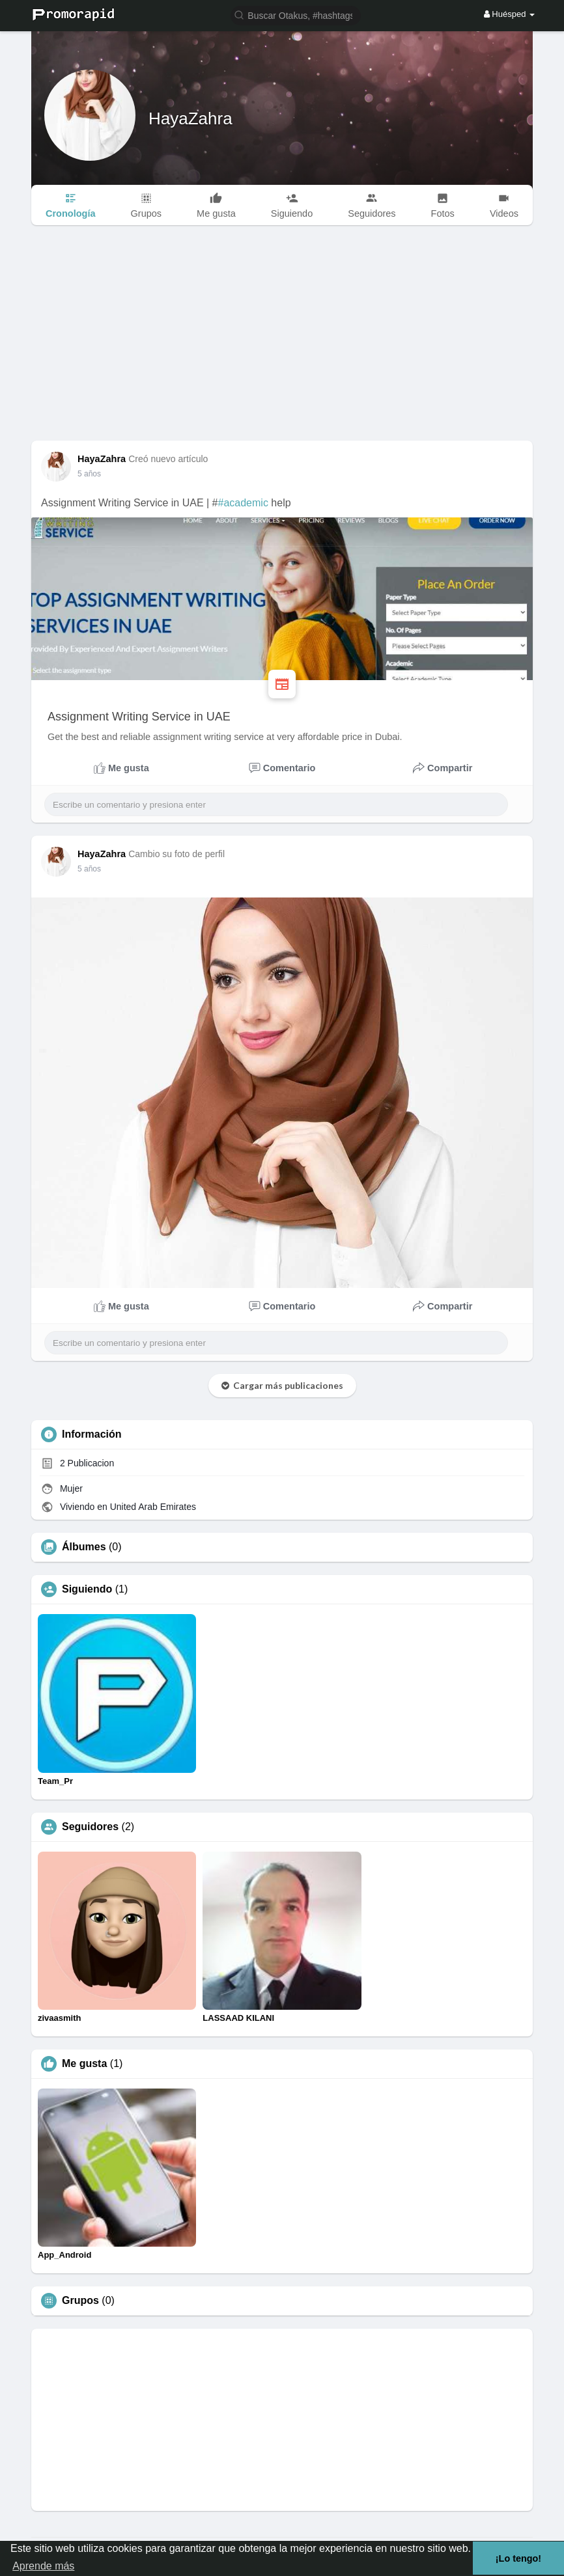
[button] (295, 14)
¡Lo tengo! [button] (518, 2558)
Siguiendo (87, 1589)
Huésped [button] (509, 14)
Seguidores (90, 1827)
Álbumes (84, 1547)
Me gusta (84, 2064)
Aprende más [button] (43, 2565)
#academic (243, 502)
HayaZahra (190, 118)
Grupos (80, 2300)
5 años (89, 473)
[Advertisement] (282, 343)
